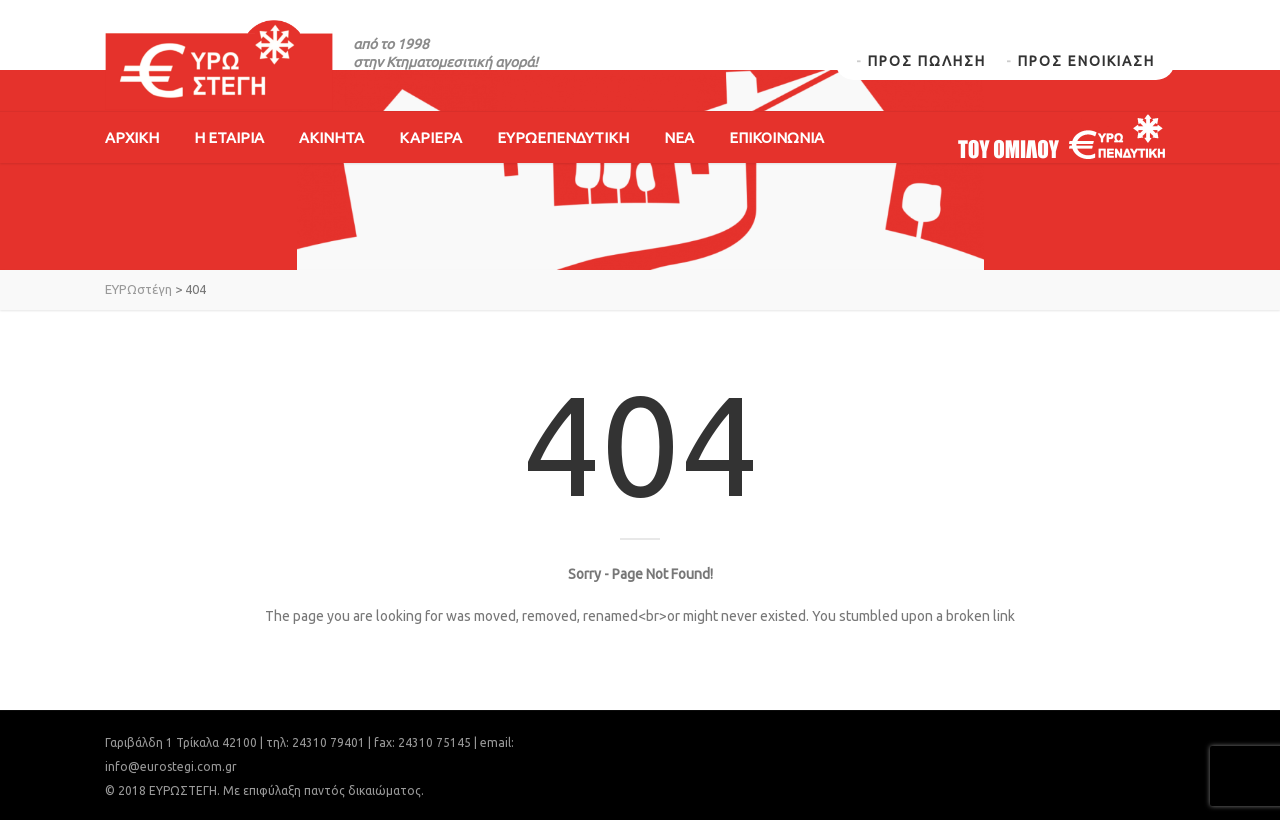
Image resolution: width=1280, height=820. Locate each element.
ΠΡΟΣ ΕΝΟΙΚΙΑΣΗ (1086, 61)
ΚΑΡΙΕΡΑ (430, 137)
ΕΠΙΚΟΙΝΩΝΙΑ (776, 137)
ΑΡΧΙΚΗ (132, 137)
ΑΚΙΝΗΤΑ (331, 137)
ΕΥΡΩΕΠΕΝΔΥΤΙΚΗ (563, 137)
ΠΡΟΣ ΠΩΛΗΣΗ (927, 61)
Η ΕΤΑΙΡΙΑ (229, 137)
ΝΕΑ (679, 137)
